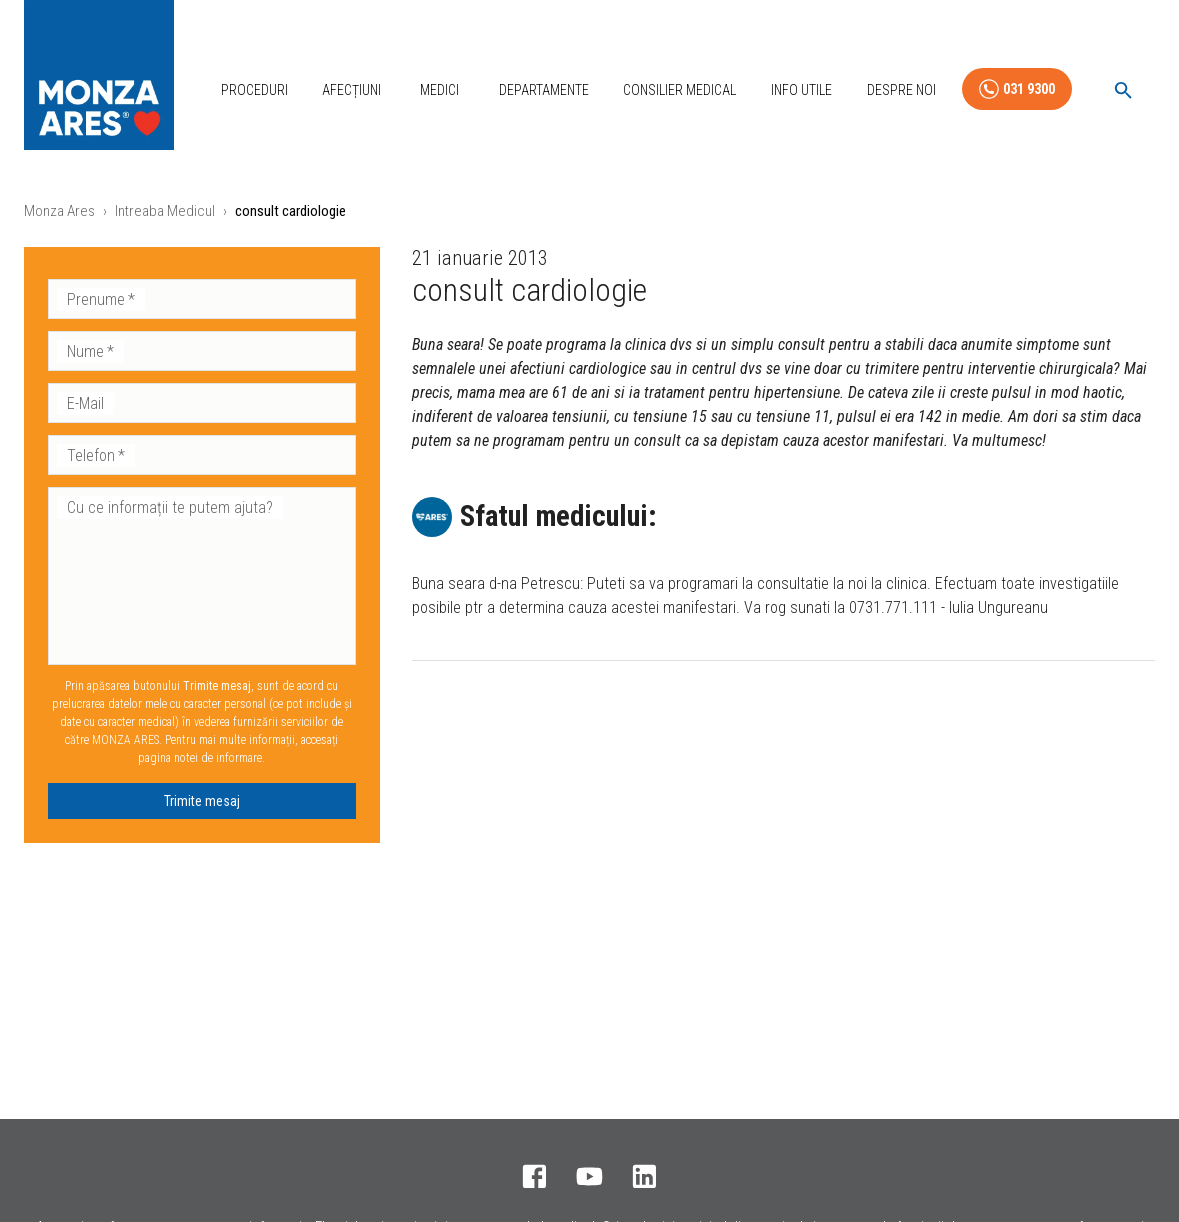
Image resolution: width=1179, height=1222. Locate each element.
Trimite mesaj (202, 801)
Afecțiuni (351, 90)
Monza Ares (59, 211)
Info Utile (801, 90)
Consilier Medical (679, 90)
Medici (439, 90)
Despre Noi (901, 90)
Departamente (544, 90)
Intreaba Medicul (165, 211)
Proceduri (254, 90)
